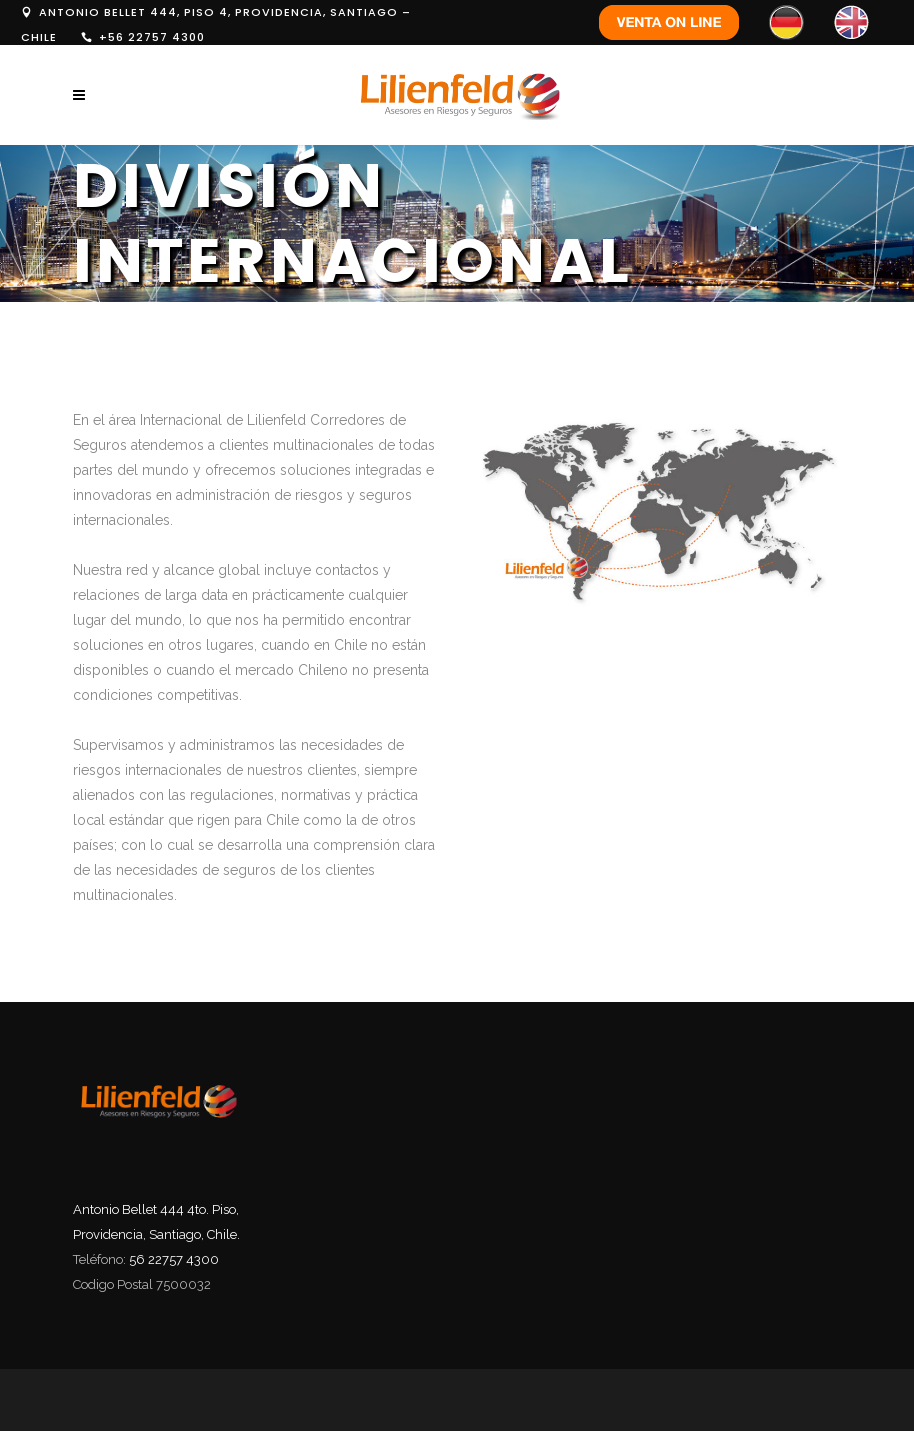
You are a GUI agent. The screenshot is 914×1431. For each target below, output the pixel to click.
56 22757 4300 (174, 1259)
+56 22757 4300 (152, 37)
